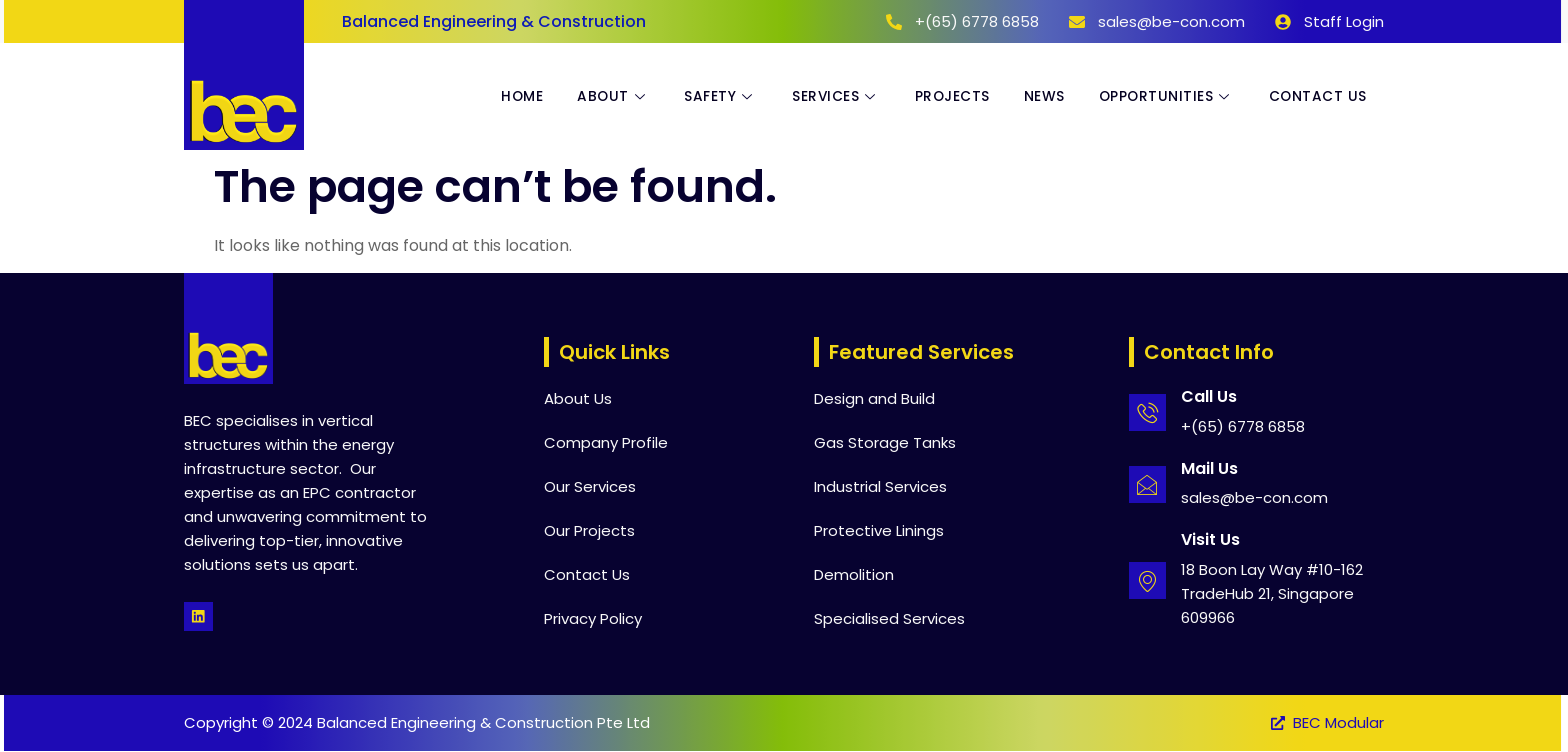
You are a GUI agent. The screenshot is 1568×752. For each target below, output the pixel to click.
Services (824, 97)
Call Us (1210, 396)
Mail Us (1210, 468)
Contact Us (1316, 97)
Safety (706, 97)
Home (501, 97)
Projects (942, 97)
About (596, 97)
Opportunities (1162, 97)
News (1036, 97)
